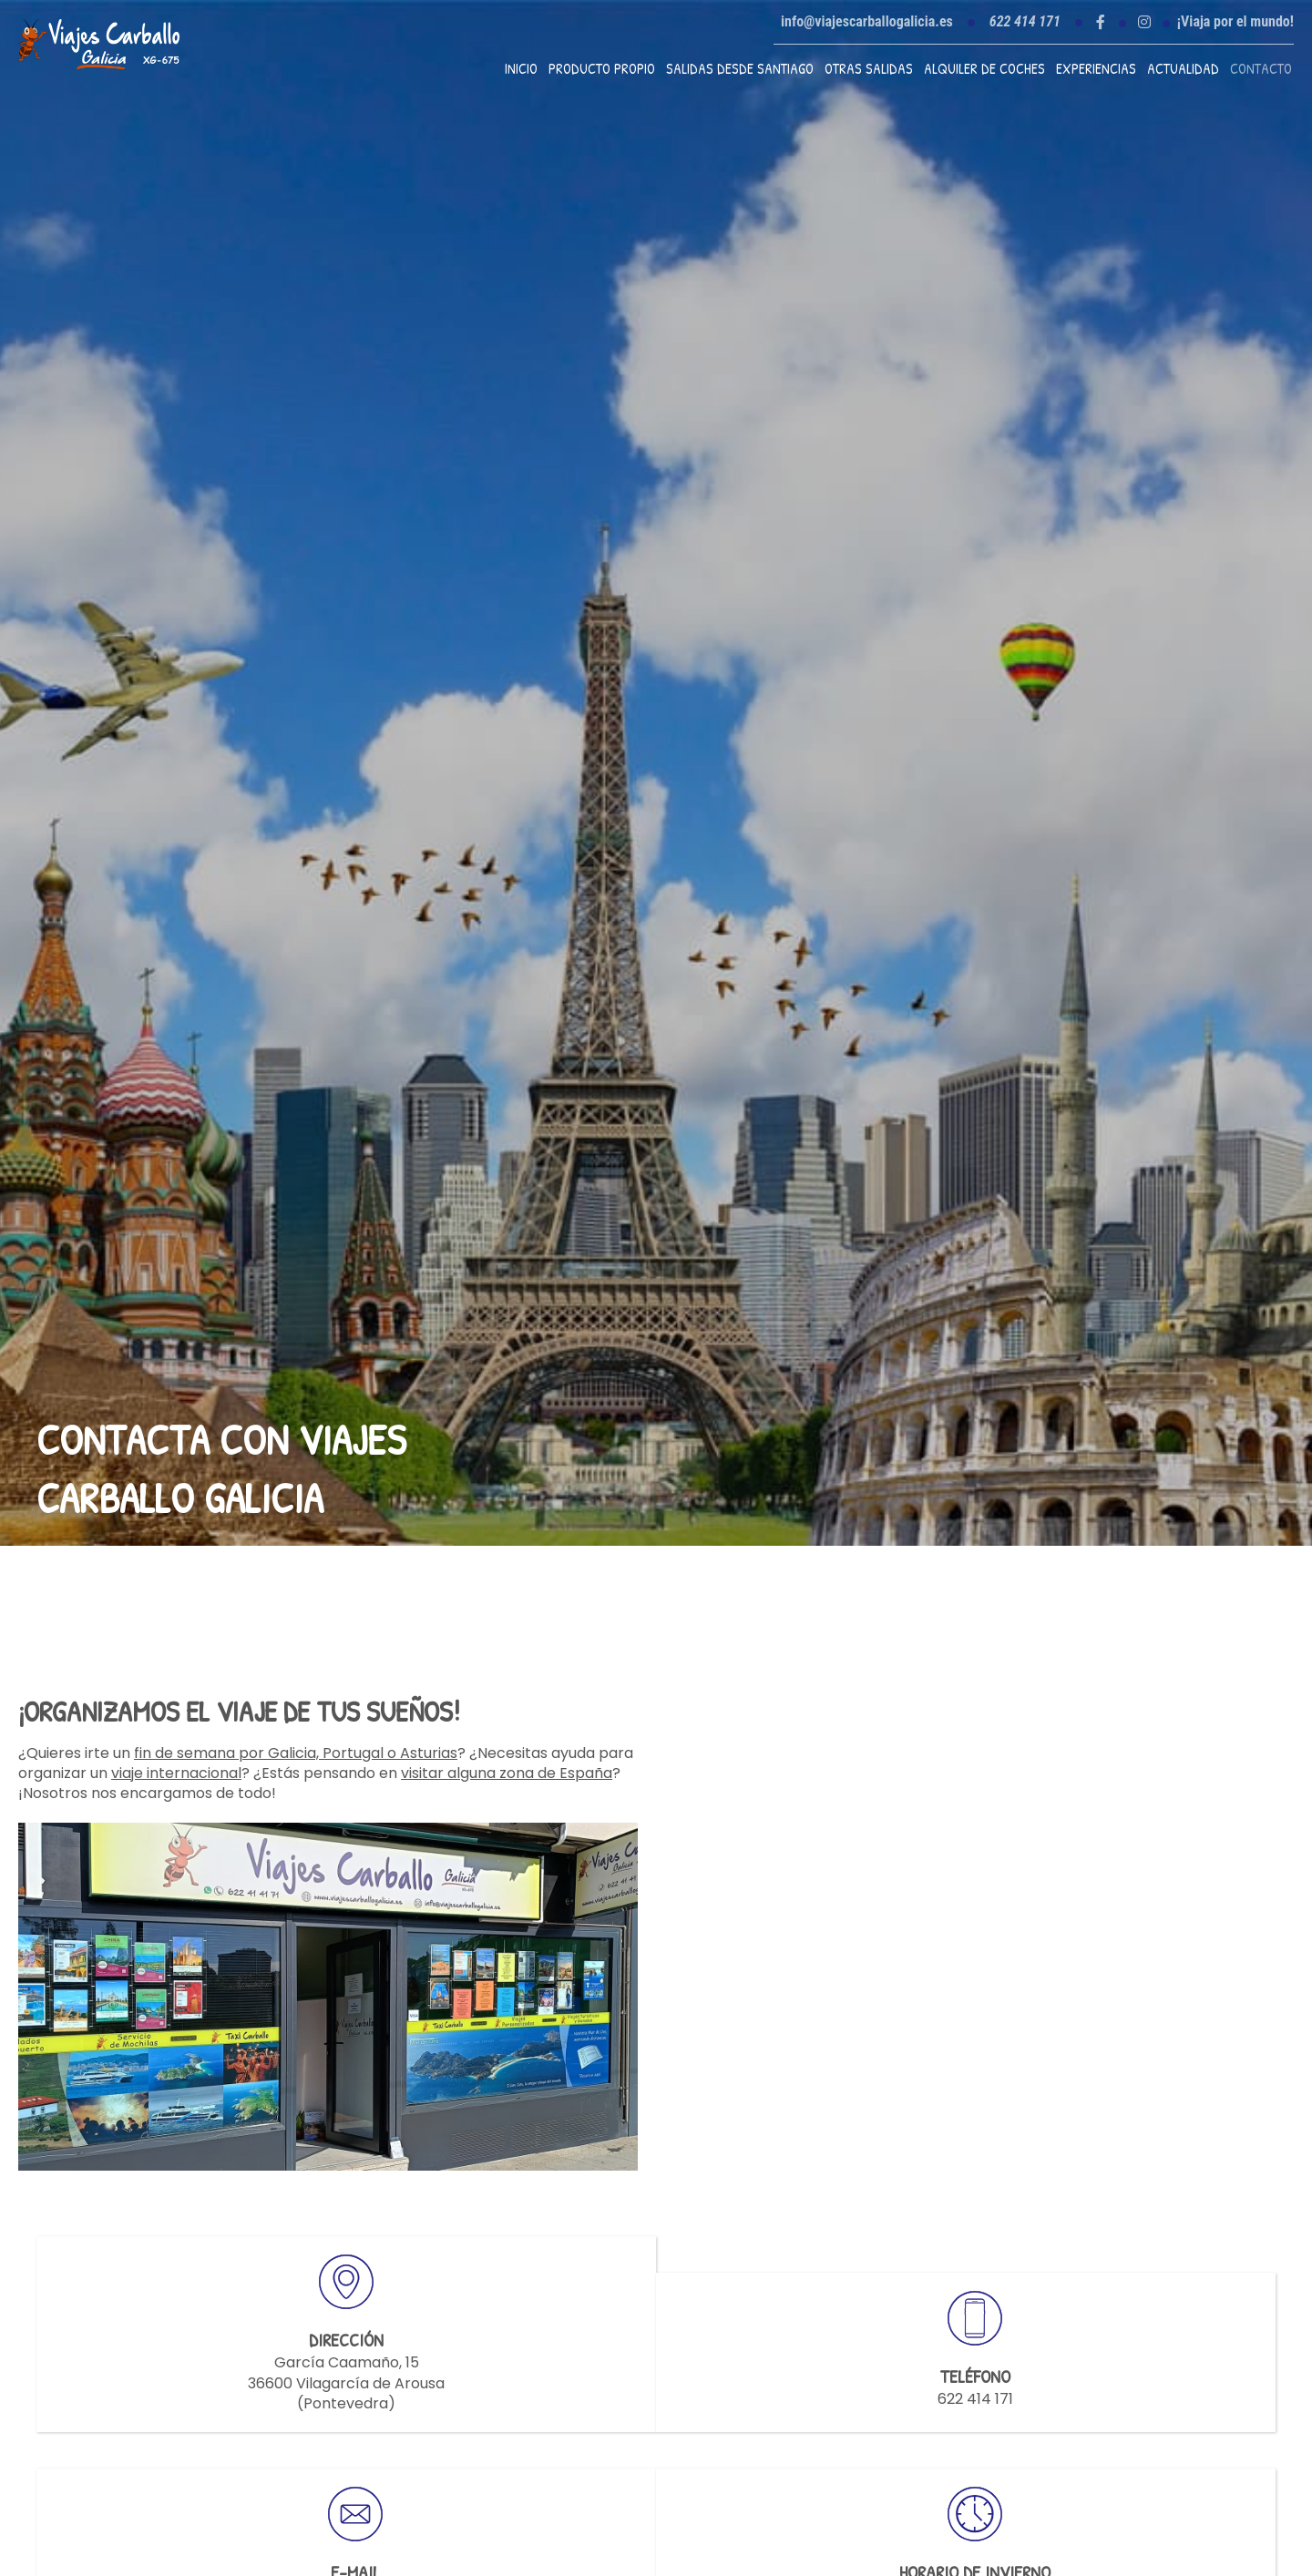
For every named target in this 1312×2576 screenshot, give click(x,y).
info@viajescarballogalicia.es (867, 21)
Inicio (521, 68)
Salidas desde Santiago (740, 68)
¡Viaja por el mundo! (1235, 22)
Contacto (1261, 68)
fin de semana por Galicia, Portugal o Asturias (295, 1753)
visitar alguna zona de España (506, 1773)
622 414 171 (975, 2398)
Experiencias (1096, 68)
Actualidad (1183, 68)
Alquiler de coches (984, 68)
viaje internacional (176, 1773)
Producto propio (601, 68)
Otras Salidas (869, 68)
